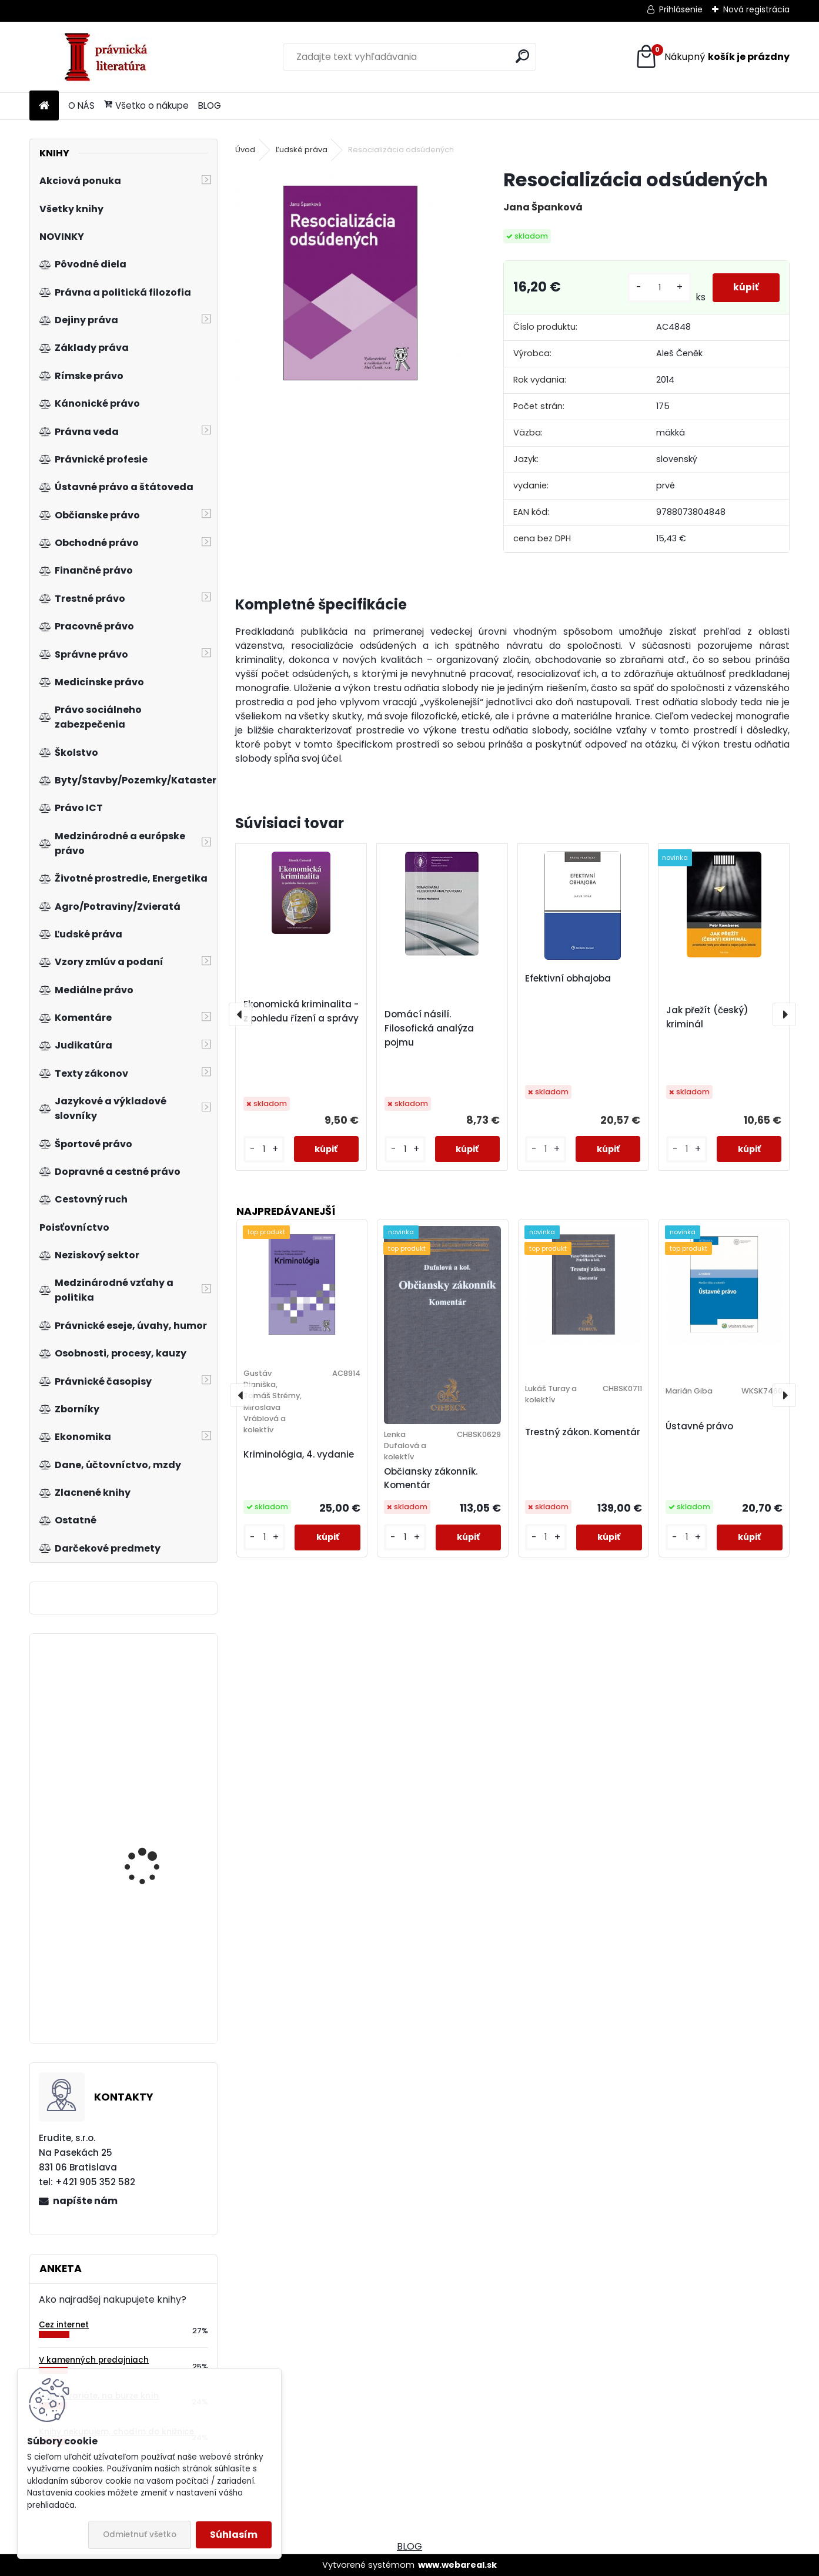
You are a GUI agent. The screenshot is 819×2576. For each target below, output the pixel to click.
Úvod (245, 149)
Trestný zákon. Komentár (582, 1432)
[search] (522, 56)
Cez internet (64, 2324)
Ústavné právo (699, 1426)
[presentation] (240, 1014)
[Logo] (110, 57)
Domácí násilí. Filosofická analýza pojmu (429, 1028)
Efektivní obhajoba (568, 978)
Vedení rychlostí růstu (152, 1711)
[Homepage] (44, 106)
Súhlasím (234, 2534)
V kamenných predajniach (94, 2360)
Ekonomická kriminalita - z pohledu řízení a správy (301, 1011)
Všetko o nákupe (146, 105)
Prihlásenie (681, 9)
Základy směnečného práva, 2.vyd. (150, 1959)
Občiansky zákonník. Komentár (430, 1478)
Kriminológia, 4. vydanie (298, 1454)
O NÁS (81, 105)
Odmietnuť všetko (139, 2534)
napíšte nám (85, 2200)
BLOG (209, 105)
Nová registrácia (756, 9)
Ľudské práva (301, 149)
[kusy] (657, 287)
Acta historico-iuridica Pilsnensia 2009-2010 (153, 1832)
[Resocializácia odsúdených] (350, 283)
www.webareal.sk (457, 2565)
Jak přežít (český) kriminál (707, 1017)
